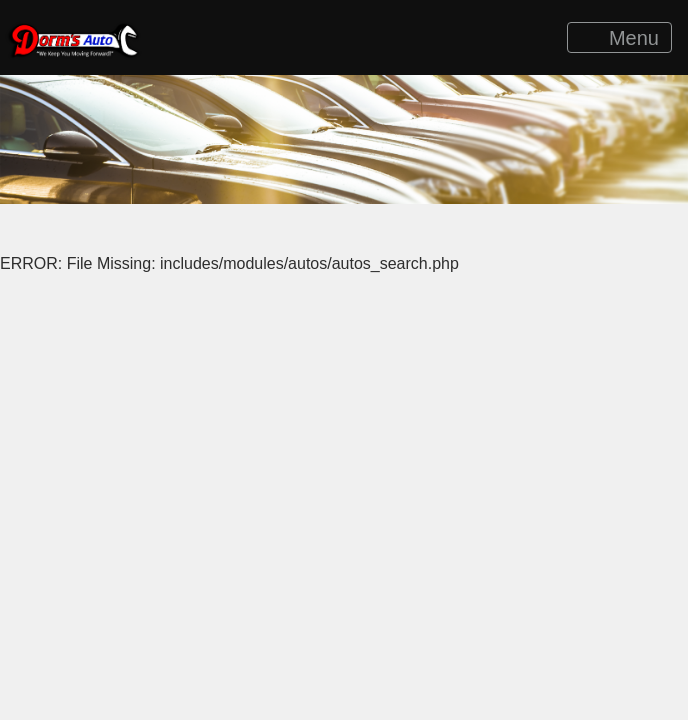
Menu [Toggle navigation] (620, 38)
